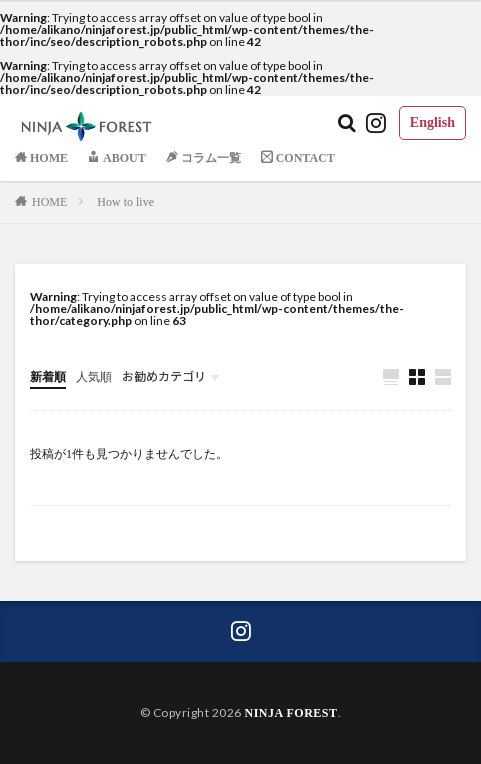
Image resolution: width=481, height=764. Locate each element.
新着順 (48, 377)
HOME (49, 202)
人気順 (94, 377)
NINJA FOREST (290, 713)
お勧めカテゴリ (164, 376)
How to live (125, 202)
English (432, 122)
